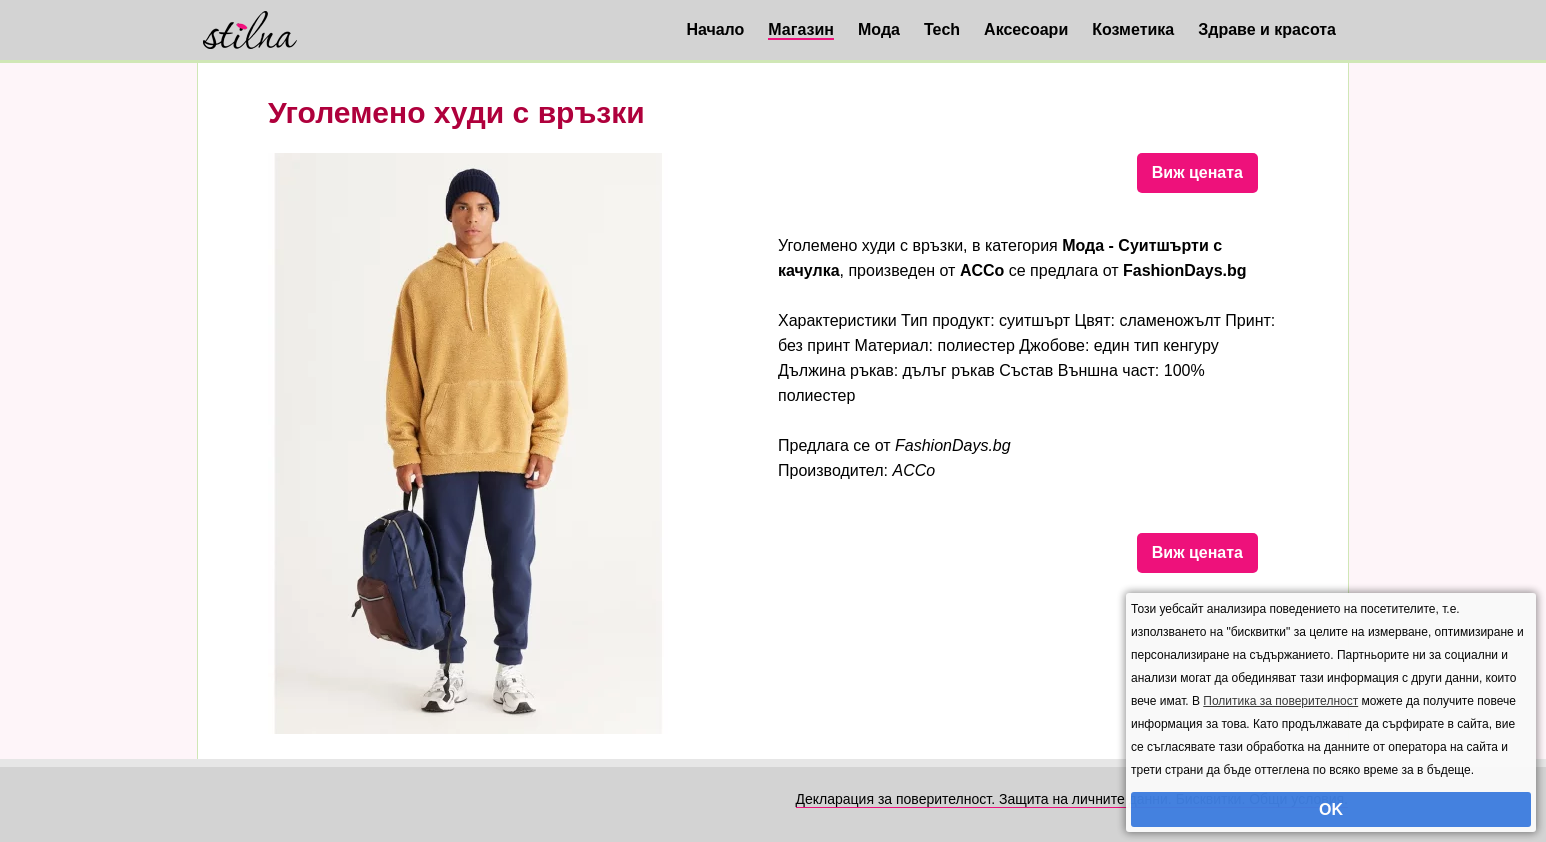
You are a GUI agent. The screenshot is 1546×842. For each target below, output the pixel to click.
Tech (942, 29)
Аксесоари (1026, 29)
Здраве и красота (1267, 29)
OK (1331, 809)
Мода (879, 29)
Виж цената (1197, 172)
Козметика (1133, 29)
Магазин (801, 29)
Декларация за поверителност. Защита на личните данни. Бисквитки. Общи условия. (1072, 799)
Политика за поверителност (1280, 701)
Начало (715, 29)
